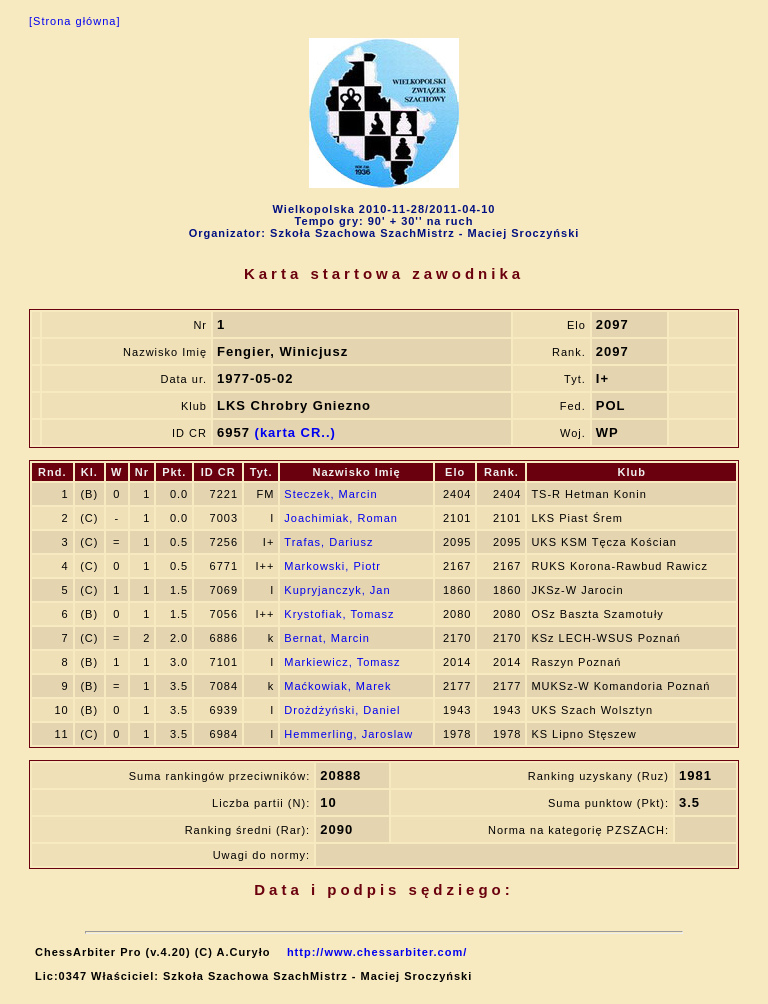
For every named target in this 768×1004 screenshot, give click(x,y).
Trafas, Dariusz (328, 542)
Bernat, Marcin (327, 638)
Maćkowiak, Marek (337, 686)
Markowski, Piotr (332, 566)
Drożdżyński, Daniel (342, 710)
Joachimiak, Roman (341, 518)
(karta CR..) (295, 432)
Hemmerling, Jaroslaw (348, 734)
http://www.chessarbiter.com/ (377, 952)
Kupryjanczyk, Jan (337, 590)
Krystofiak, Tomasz (339, 614)
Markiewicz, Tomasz (342, 662)
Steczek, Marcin (330, 494)
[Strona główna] (74, 21)
